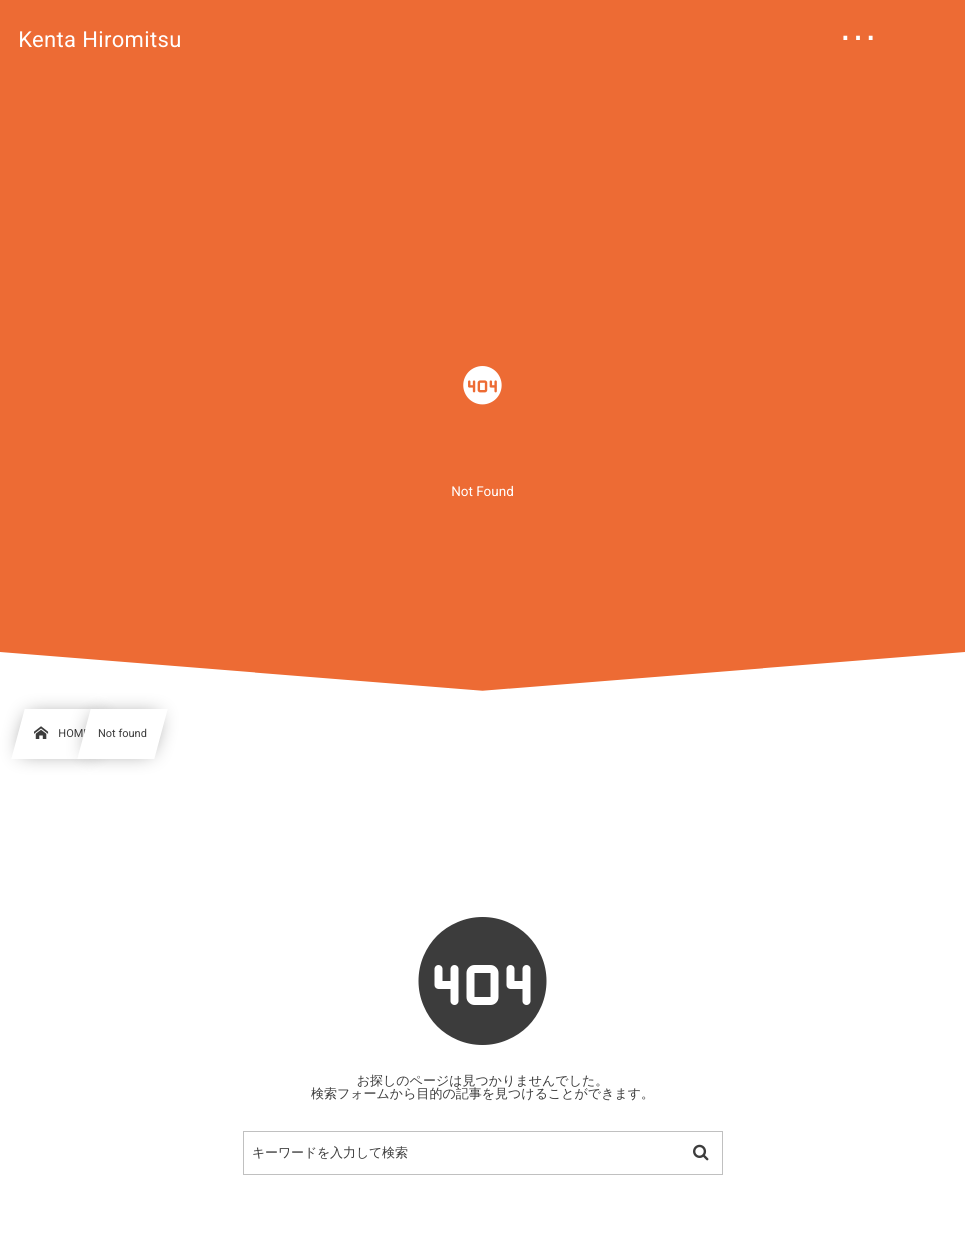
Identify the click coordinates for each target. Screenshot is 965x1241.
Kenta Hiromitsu (100, 41)
